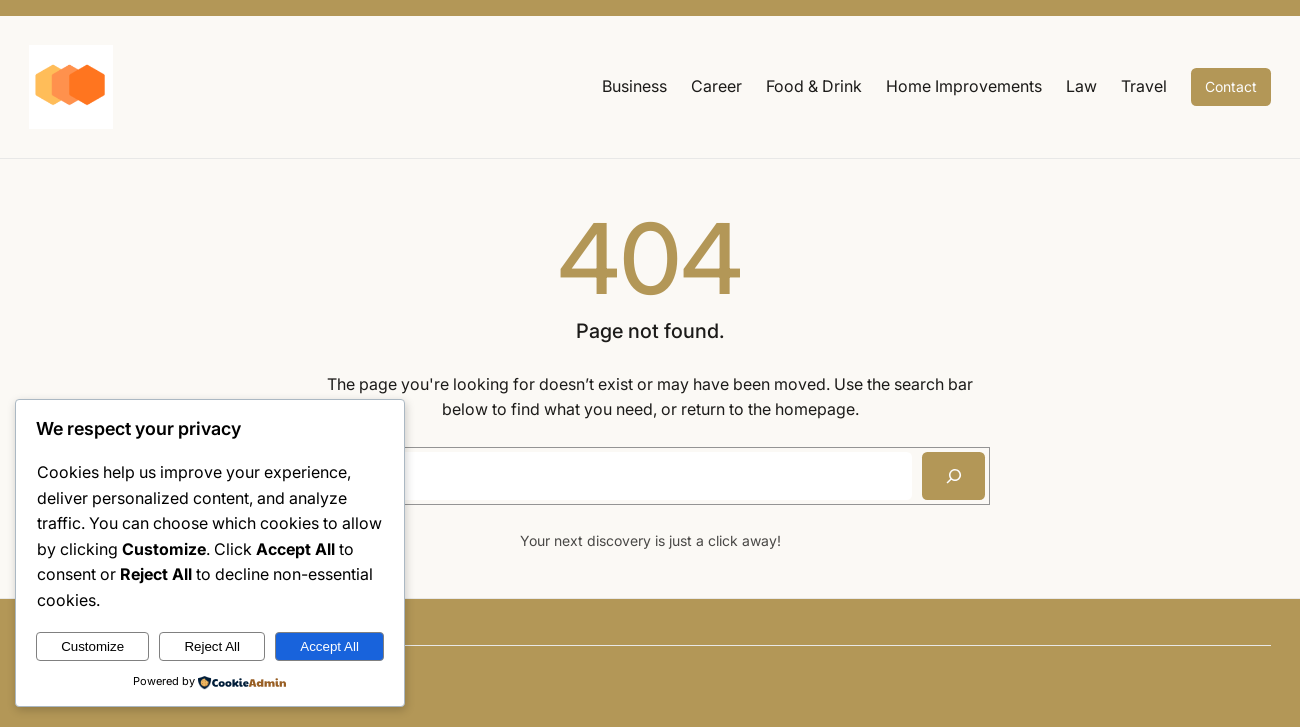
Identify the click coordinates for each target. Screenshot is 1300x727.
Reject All (212, 646)
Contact (1231, 86)
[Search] (953, 476)
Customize (92, 646)
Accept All (329, 646)
